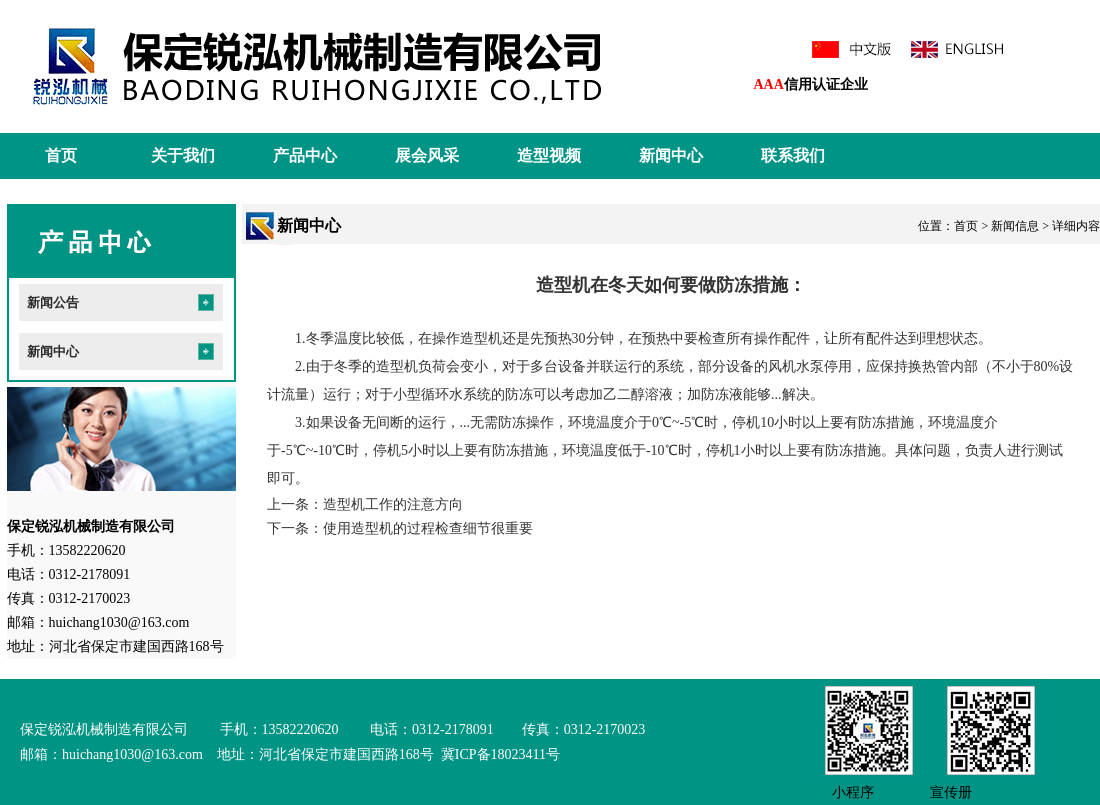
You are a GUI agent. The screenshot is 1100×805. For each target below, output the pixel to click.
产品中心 (305, 155)
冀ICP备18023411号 (498, 754)
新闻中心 (671, 155)
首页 (61, 155)
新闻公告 (53, 302)
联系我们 (793, 155)
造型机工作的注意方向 (393, 504)
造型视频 (549, 155)
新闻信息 (1015, 226)
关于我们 (183, 155)
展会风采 (427, 155)
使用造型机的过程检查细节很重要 (428, 528)
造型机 (481, 338)
